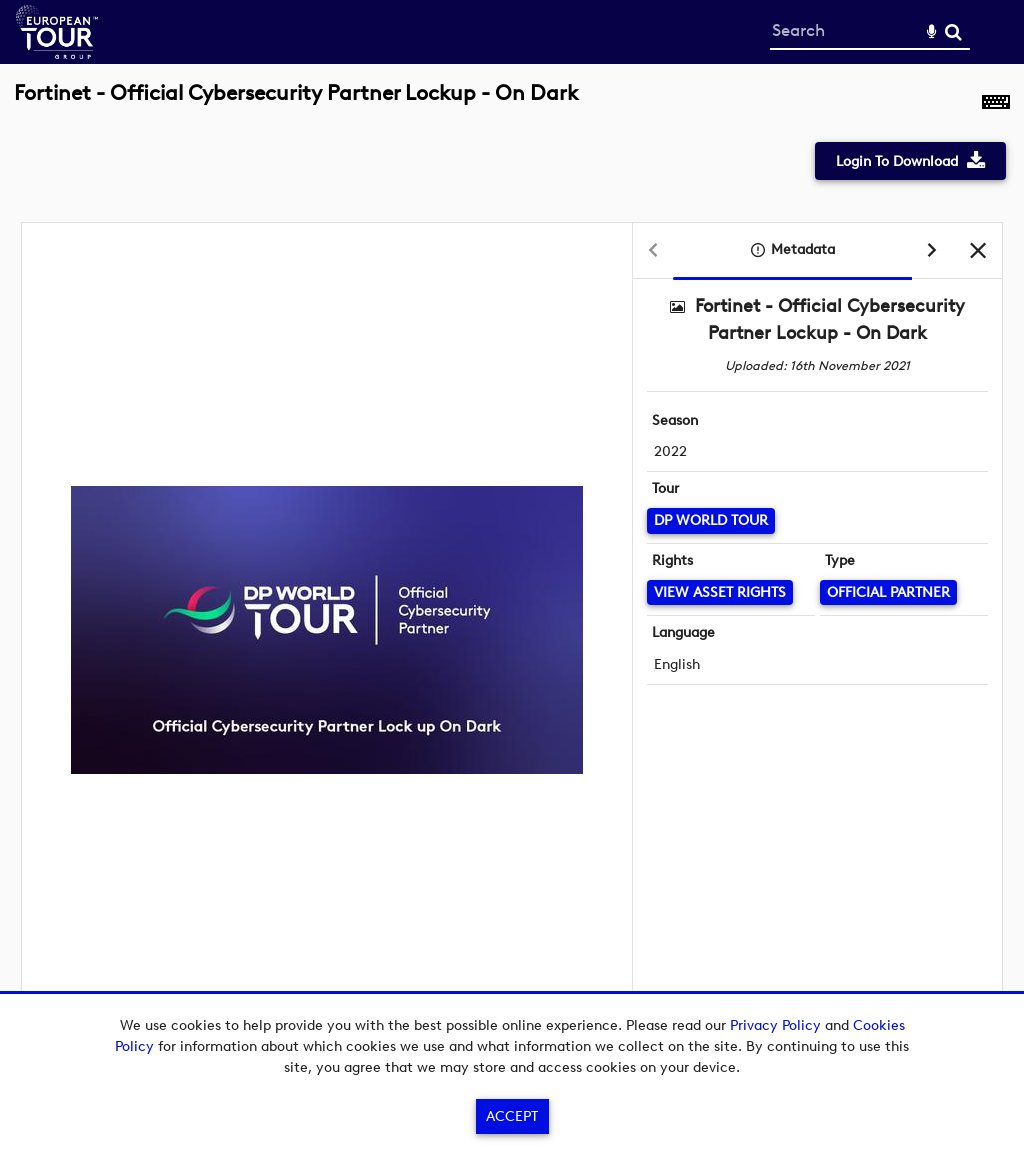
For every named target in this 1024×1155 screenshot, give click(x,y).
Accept (512, 1116)
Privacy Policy (775, 1025)
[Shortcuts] (996, 104)
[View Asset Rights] (720, 592)
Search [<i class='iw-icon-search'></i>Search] (953, 31)
